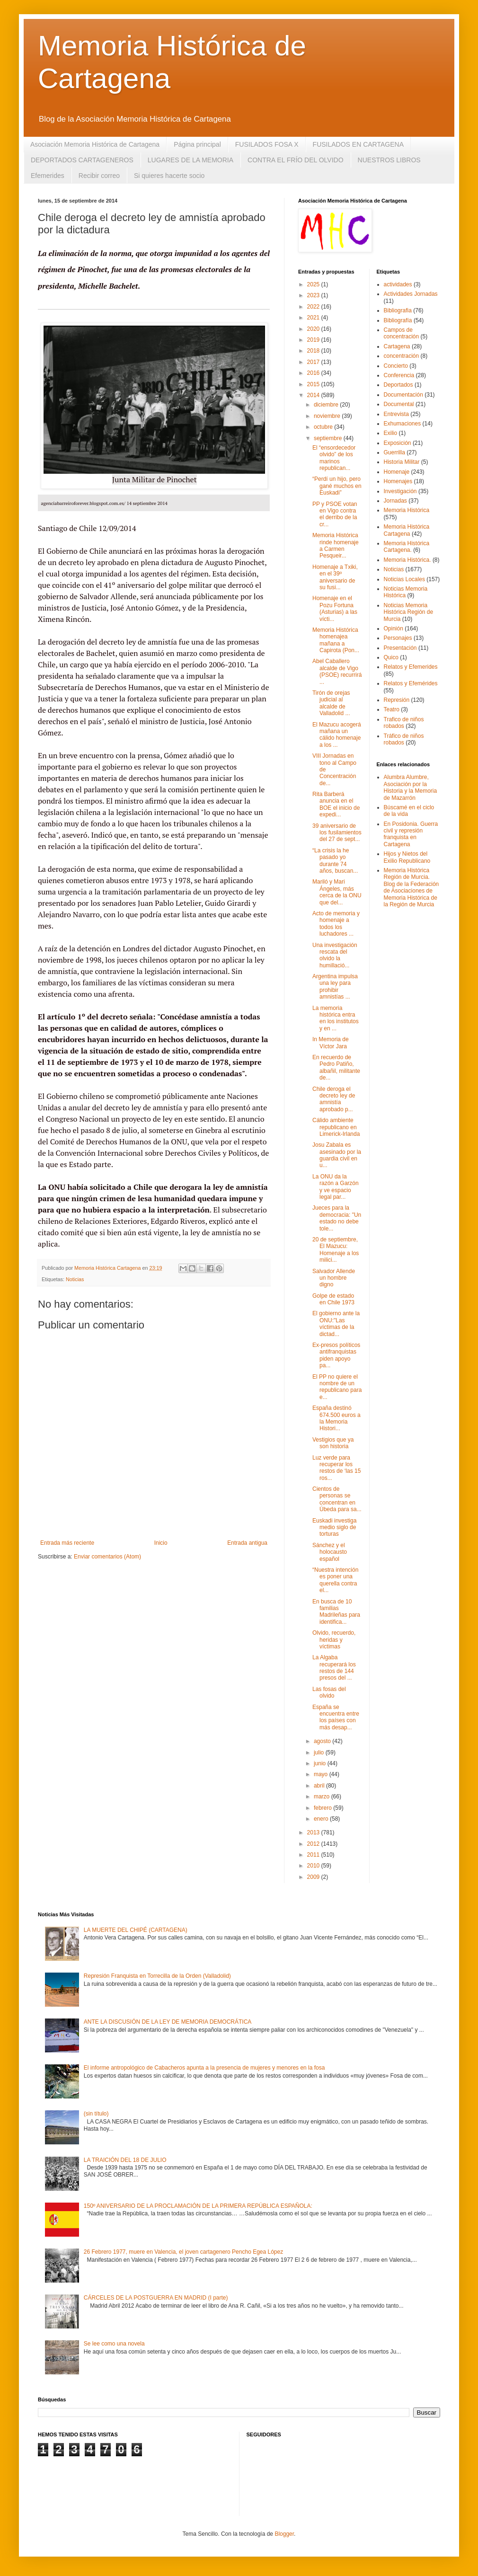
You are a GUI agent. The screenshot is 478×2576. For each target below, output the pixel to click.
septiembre (329, 438)
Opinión (393, 628)
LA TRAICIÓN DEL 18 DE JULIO (125, 2160)
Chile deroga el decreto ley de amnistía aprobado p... (333, 1099)
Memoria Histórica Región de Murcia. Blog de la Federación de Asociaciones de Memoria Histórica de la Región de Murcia (411, 887)
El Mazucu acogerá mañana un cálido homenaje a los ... (336, 734)
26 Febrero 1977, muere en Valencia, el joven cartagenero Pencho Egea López (183, 2251)
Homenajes (398, 481)
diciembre (327, 404)
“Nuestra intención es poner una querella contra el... (335, 1580)
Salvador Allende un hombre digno (333, 1278)
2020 (314, 329)
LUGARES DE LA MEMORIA (190, 160)
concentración (401, 356)
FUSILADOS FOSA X (267, 144)
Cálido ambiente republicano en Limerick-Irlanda (336, 1127)
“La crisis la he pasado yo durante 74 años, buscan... (335, 860)
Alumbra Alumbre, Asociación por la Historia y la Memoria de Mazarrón (410, 787)
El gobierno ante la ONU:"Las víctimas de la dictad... (336, 1323)
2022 (314, 306)
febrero (323, 1808)
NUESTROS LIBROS (389, 160)
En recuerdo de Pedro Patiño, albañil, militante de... (336, 1067)
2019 (314, 339)
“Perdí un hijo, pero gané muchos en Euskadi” (337, 486)
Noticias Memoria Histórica (406, 592)
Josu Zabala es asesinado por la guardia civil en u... (336, 1155)
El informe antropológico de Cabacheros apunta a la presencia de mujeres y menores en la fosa (204, 2067)
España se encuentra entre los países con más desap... (335, 1717)
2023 (314, 295)
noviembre (328, 416)
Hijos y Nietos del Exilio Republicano (407, 857)
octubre (324, 427)
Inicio (161, 1543)
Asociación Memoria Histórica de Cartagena (94, 144)
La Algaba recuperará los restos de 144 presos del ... (334, 1667)
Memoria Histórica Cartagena (407, 530)
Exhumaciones (402, 423)
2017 (314, 362)
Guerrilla (394, 452)
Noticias (75, 1279)
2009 (314, 1877)
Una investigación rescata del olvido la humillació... (334, 955)
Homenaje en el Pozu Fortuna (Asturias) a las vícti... (334, 608)
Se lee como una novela (114, 2343)
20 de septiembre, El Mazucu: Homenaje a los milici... (335, 1249)
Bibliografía (398, 320)
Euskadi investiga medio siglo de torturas (334, 1527)
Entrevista (396, 414)
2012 (314, 1844)
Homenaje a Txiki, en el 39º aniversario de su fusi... (335, 577)
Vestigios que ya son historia (333, 1443)
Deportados (398, 384)
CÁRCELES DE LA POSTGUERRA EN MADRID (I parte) (156, 2297)
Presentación (400, 648)
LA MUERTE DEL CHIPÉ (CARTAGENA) (135, 1930)
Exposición (397, 443)
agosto (323, 1741)
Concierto (396, 366)
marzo (322, 1796)
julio (320, 1752)
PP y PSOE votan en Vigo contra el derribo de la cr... (334, 514)
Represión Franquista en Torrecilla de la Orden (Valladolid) (157, 1976)
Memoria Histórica (407, 510)
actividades (398, 284)
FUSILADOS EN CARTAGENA (358, 144)
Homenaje (397, 472)
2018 (314, 350)
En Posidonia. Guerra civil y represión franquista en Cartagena (411, 834)
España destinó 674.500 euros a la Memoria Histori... (336, 1418)
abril (320, 1785)
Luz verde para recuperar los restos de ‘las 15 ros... (336, 1467)
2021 (314, 317)
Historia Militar (402, 462)
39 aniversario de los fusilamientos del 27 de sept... (337, 833)
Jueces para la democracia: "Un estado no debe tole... (336, 1217)
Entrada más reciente (67, 1543)
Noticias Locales (404, 579)
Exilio (391, 433)
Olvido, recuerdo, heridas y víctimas (333, 1639)
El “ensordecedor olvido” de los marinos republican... (333, 457)
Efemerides (47, 175)
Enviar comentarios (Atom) (107, 1556)
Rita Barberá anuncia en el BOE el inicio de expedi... (336, 804)
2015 (314, 384)
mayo (321, 1774)
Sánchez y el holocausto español (329, 1552)
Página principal (197, 144)
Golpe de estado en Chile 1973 (333, 1299)
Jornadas (395, 500)
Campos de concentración (401, 333)
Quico (391, 657)
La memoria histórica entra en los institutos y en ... (335, 1018)
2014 (314, 395)
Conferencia (399, 375)
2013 (314, 1832)
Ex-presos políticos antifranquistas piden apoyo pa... (336, 1355)
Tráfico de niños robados (404, 739)
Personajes (398, 638)
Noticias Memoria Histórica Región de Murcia (409, 612)
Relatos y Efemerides (411, 667)
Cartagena (397, 346)
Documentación (403, 394)
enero (322, 1818)
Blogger (284, 2534)
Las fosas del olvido (329, 1692)
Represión (397, 700)
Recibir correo (99, 175)
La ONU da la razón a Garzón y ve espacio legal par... (335, 1186)
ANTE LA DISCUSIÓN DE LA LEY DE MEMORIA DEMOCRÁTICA (168, 2021)
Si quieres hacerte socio (169, 175)
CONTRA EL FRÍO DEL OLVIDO (296, 160)
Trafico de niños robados (404, 722)
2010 (314, 1865)
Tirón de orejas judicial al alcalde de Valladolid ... (331, 703)
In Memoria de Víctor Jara (330, 1042)
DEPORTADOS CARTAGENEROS (82, 160)
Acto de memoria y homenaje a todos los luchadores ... (336, 923)
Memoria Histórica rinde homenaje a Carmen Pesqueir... (335, 545)
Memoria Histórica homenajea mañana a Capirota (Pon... (335, 640)
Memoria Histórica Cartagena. (407, 546)
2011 (314, 1854)
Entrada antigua (247, 1543)
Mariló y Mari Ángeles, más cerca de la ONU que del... (337, 891)
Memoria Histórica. (407, 560)
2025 (314, 284)
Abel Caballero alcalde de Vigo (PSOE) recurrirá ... (337, 671)
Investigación (400, 491)
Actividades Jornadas (411, 294)
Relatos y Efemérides (411, 683)
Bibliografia (398, 310)
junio (321, 1763)
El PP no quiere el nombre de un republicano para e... (337, 1386)
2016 (314, 373)
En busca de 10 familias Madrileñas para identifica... (336, 1611)
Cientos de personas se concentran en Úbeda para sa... (337, 1499)
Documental (399, 404)
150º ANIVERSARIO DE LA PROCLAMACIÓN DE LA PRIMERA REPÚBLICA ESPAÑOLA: (198, 2206)
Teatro (391, 709)
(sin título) (96, 2113)
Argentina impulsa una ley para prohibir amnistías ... (335, 986)
